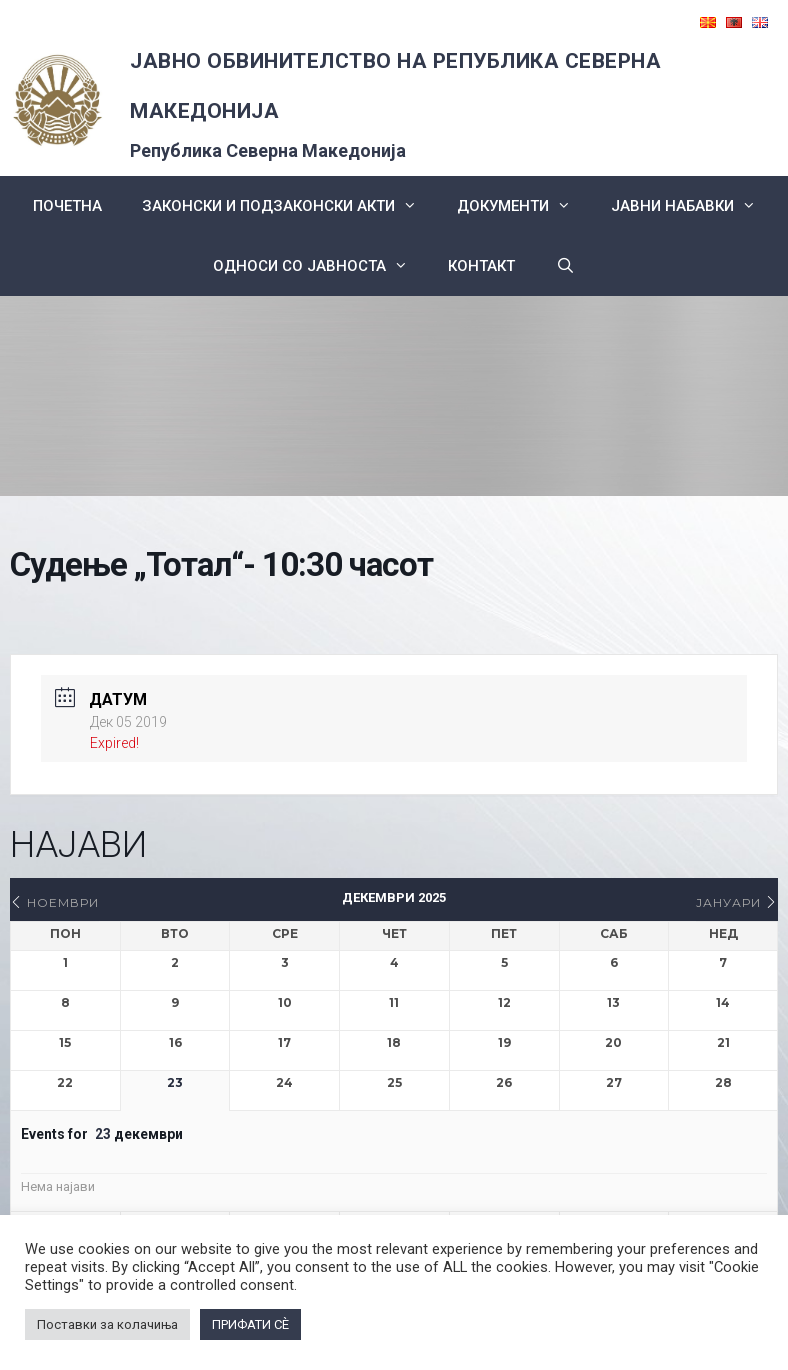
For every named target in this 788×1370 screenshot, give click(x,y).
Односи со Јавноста (320, 266)
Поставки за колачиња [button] (107, 1324)
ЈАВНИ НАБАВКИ (693, 206)
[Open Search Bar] (564, 266)
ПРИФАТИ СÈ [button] (250, 1324)
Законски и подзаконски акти (289, 206)
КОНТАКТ (481, 266)
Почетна (67, 206)
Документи (524, 206)
